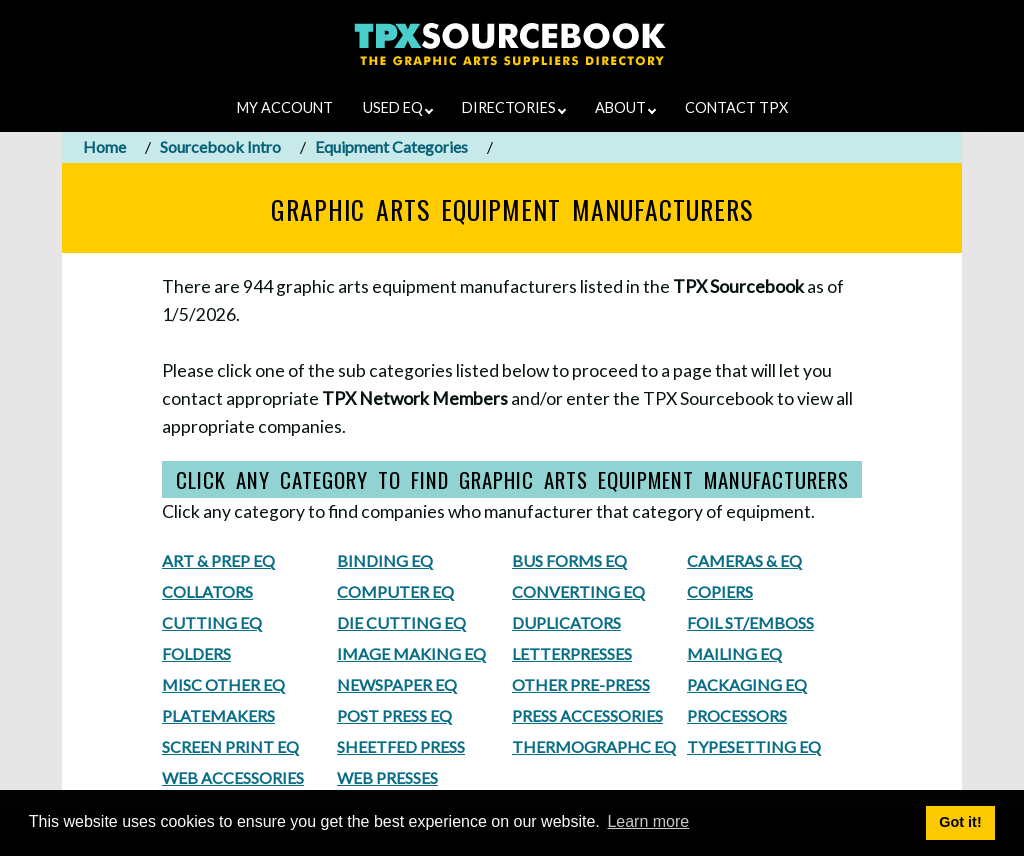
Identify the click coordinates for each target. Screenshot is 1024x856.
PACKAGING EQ (747, 684)
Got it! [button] (960, 822)
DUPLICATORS (566, 622)
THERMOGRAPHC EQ (594, 746)
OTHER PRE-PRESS (581, 684)
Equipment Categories (391, 146)
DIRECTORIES (514, 107)
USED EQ (398, 107)
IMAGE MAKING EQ (411, 653)
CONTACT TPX (736, 107)
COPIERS (720, 591)
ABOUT (625, 107)
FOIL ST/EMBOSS (750, 622)
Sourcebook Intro (220, 146)
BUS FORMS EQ (569, 560)
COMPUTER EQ (395, 591)
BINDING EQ (385, 560)
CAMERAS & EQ (744, 560)
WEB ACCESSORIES (233, 777)
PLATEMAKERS (218, 715)
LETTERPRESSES (572, 653)
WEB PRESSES (387, 777)
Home (104, 146)
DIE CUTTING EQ (401, 622)
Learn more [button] (648, 821)
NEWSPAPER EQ (397, 684)
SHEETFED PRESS (401, 746)
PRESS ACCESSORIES (587, 715)
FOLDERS (196, 653)
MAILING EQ (734, 653)
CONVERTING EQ (578, 591)
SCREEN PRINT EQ (230, 746)
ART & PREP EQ (218, 560)
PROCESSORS (737, 715)
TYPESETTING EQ (754, 746)
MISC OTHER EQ (223, 684)
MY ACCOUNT (285, 107)
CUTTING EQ (212, 622)
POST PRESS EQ (394, 715)
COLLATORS (207, 591)
